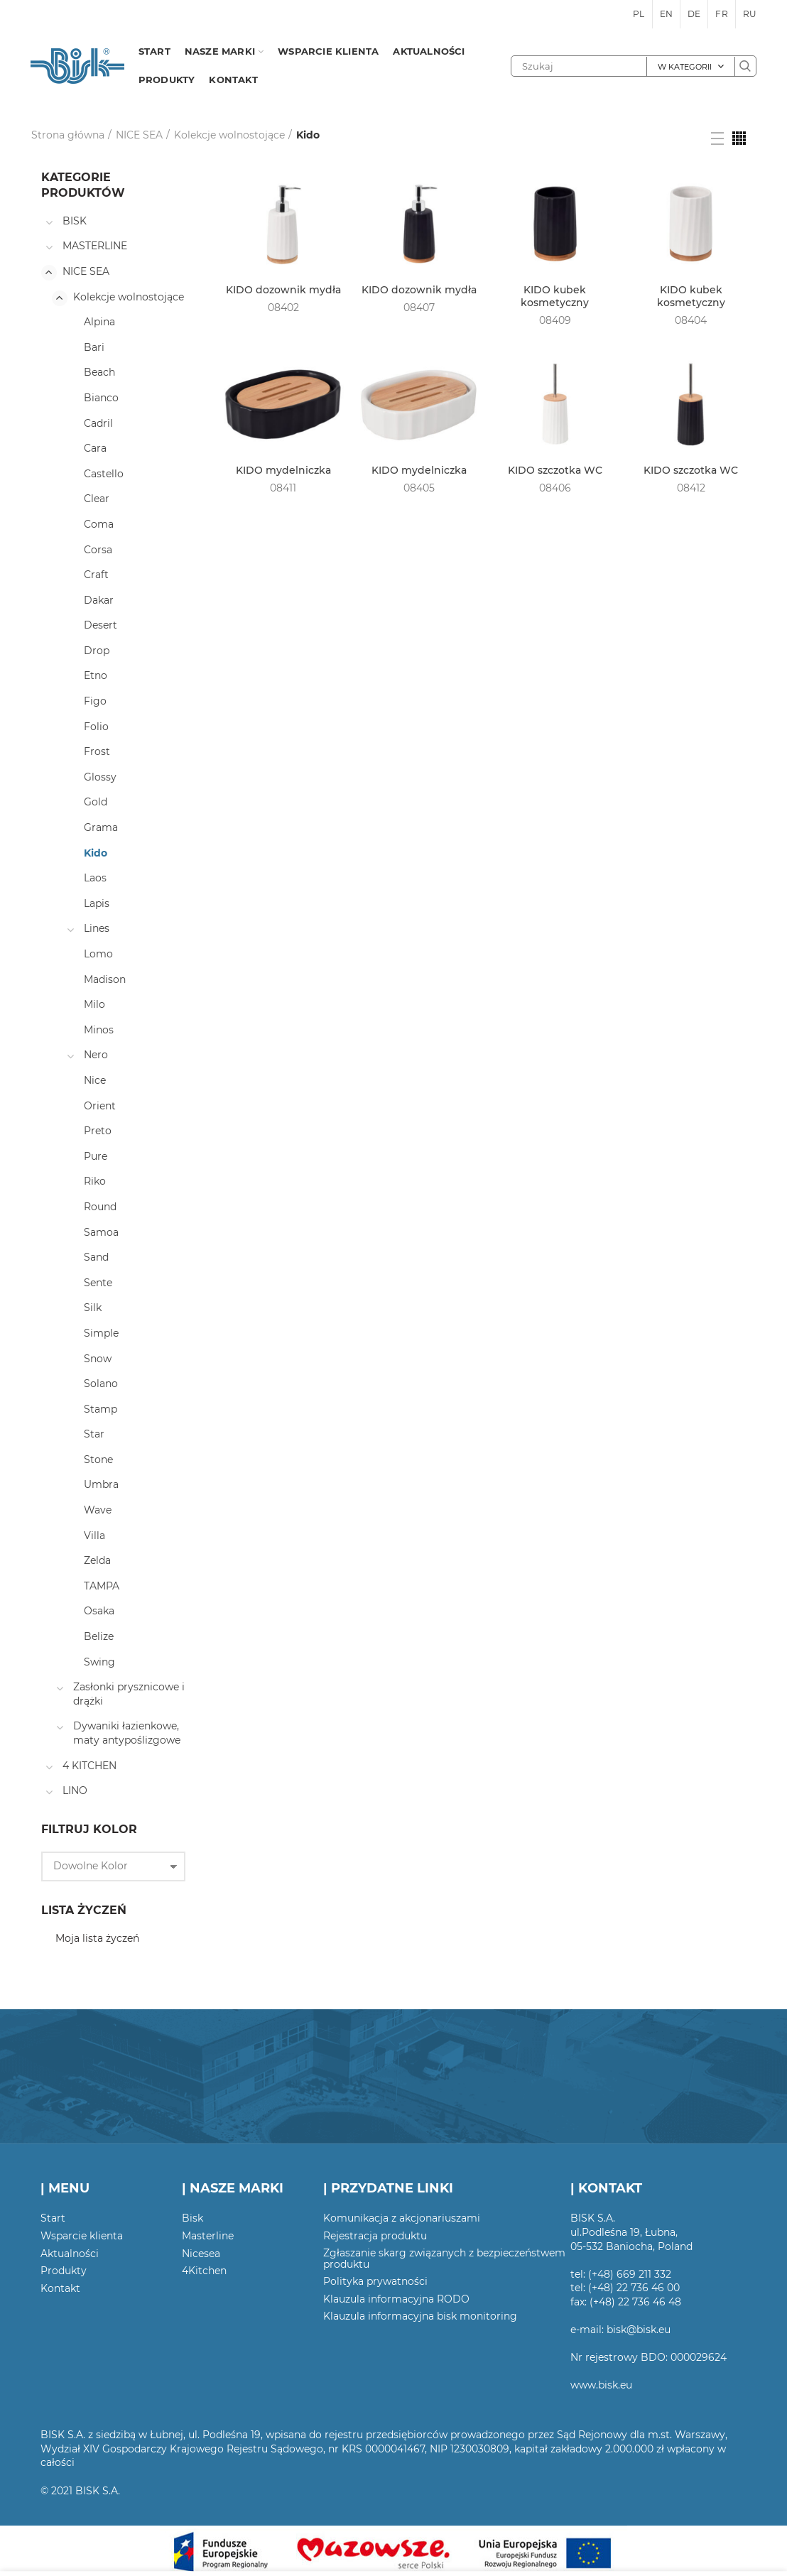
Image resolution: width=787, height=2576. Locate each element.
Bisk (192, 2218)
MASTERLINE (95, 245)
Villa (94, 1535)
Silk (93, 1307)
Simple (101, 1333)
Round (100, 1206)
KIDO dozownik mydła (283, 289)
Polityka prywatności (375, 2281)
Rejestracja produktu (375, 2235)
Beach (99, 372)
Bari (94, 347)
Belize (99, 1636)
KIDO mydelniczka (283, 470)
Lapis (96, 903)
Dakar (99, 600)
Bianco (101, 397)
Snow (98, 1358)
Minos (99, 1029)
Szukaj (745, 66)
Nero (96, 1054)
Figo (95, 701)
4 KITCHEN (89, 1765)
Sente (98, 1282)
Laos (95, 877)
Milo (94, 1004)
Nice (95, 1080)
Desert (100, 625)
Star (94, 1434)
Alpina (99, 321)
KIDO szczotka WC (555, 470)
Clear (96, 498)
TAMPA (101, 1586)
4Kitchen (204, 2270)
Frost (97, 751)
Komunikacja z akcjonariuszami (401, 2218)
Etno (95, 675)
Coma (99, 524)
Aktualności (69, 2253)
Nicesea (201, 2253)
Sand (96, 1257)
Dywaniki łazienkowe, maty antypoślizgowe (126, 1732)
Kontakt (60, 2288)
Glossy (100, 777)
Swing (99, 1662)
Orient (100, 1105)
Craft (96, 574)
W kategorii (685, 67)
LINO (75, 1790)
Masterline (208, 2235)
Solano (101, 1383)
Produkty (63, 2270)
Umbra (101, 1484)
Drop (96, 650)
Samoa (101, 1232)
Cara (95, 448)
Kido (95, 853)
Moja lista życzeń (97, 1938)
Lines (96, 928)
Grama (101, 827)
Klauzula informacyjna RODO (396, 2299)
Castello (104, 473)
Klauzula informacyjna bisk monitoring (420, 2316)
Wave (98, 1510)
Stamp (100, 1409)
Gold (95, 801)
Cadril (98, 423)
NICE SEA (139, 135)
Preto (98, 1130)
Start (52, 2218)
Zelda (97, 1560)
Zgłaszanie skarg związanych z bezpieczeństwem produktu (444, 2258)
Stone (98, 1459)
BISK (75, 220)
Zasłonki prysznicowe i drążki (129, 1693)
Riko (95, 1181)
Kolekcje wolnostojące (229, 135)
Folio (96, 726)
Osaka (99, 1610)
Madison (105, 979)
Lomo (98, 953)
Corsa (98, 549)
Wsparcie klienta (81, 2235)
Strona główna (67, 135)
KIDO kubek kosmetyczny (555, 296)
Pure (95, 1156)
